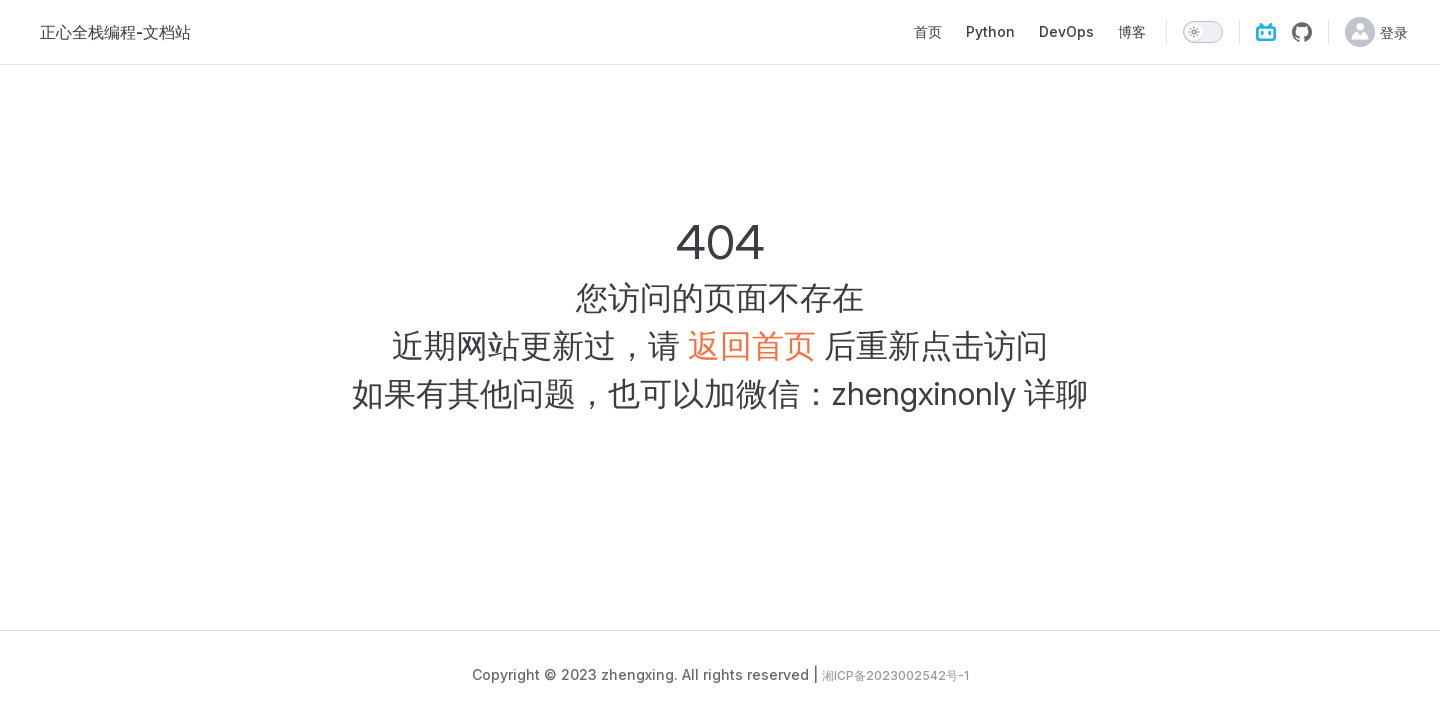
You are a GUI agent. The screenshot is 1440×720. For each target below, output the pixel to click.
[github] (1302, 32)
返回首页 (752, 345)
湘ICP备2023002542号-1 (895, 675)
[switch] (1203, 32)
